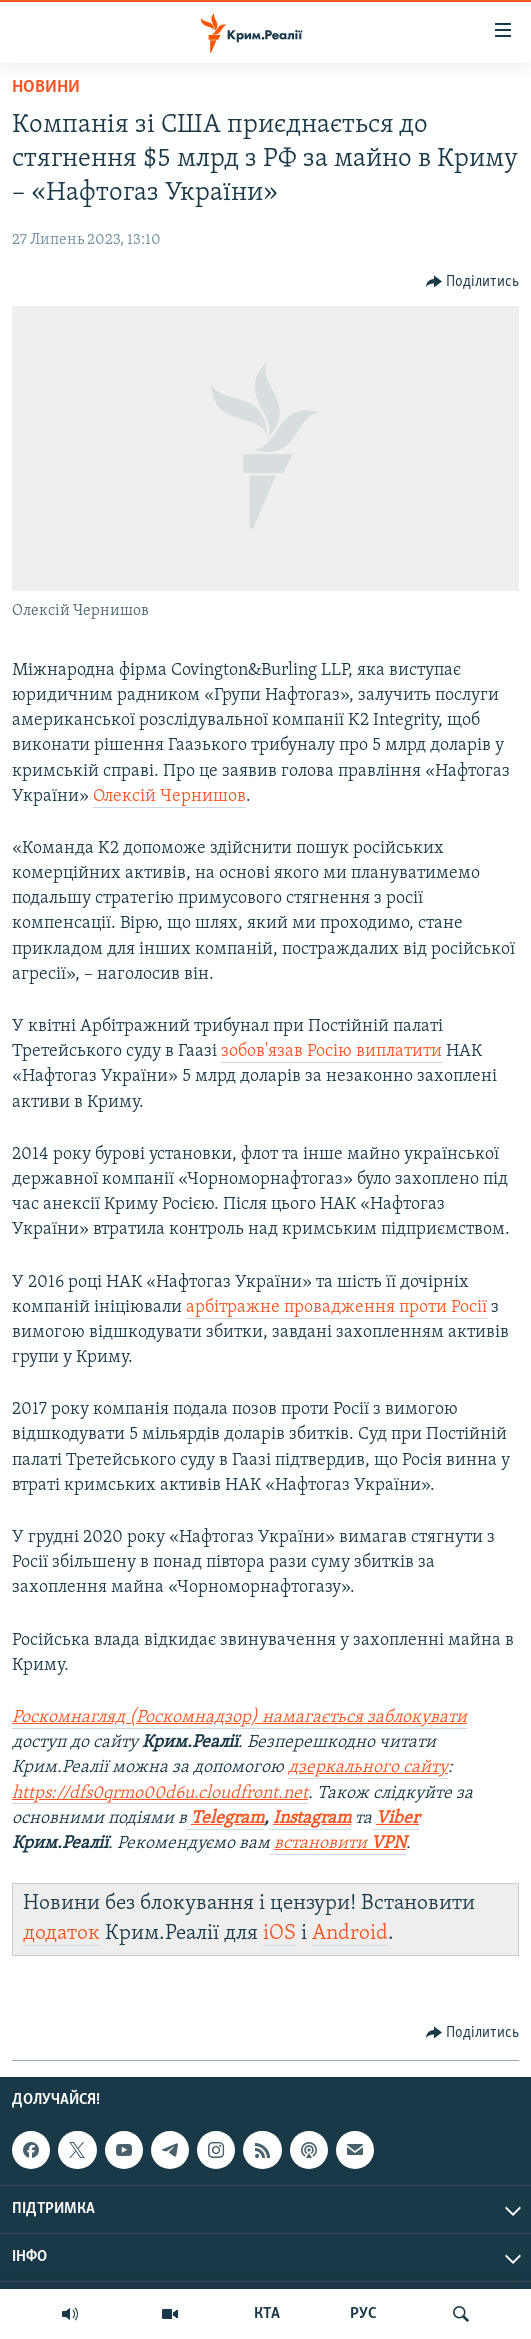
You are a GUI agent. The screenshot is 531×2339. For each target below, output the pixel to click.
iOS (279, 1933)
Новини (46, 87)
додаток (61, 1933)
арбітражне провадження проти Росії (336, 1307)
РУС (363, 2314)
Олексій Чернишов (169, 796)
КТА (267, 2314)
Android (350, 1933)
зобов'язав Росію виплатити (331, 1051)
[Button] (473, 282)
